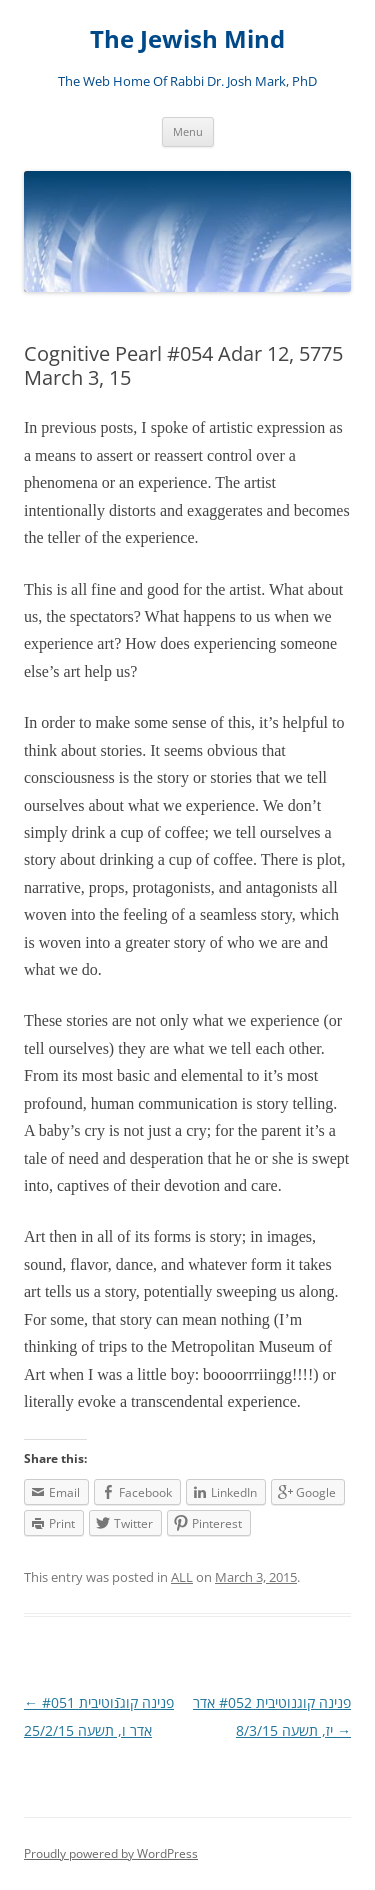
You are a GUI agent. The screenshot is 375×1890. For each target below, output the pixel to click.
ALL (182, 1577)
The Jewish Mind (187, 39)
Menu (188, 131)
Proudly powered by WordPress (111, 1853)
